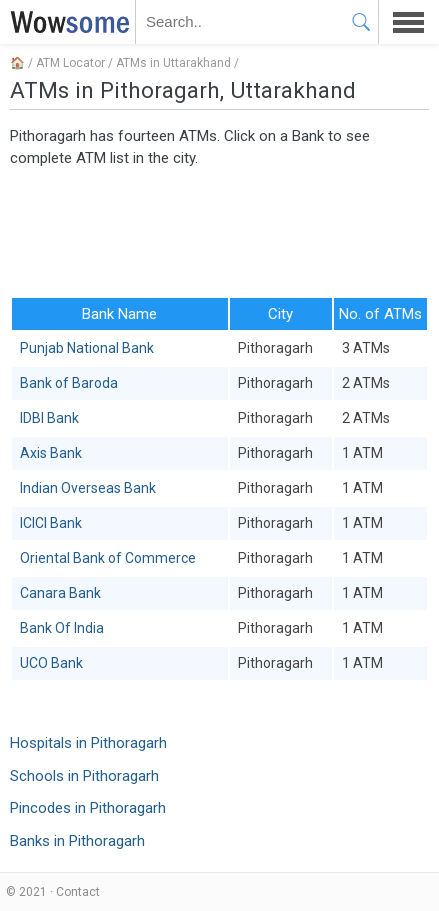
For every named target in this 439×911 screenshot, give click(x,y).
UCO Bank (51, 663)
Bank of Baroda (69, 383)
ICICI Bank (51, 523)
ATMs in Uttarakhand (173, 63)
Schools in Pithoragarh (84, 776)
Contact (78, 892)
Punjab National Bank (87, 348)
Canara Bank (60, 593)
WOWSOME (66, 22)
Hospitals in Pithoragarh (88, 743)
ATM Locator (70, 63)
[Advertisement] (219, 231)
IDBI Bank (49, 418)
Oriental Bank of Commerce (108, 558)
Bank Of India (62, 628)
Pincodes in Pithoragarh (88, 808)
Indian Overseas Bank (88, 488)
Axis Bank (51, 453)
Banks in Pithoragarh (77, 841)
